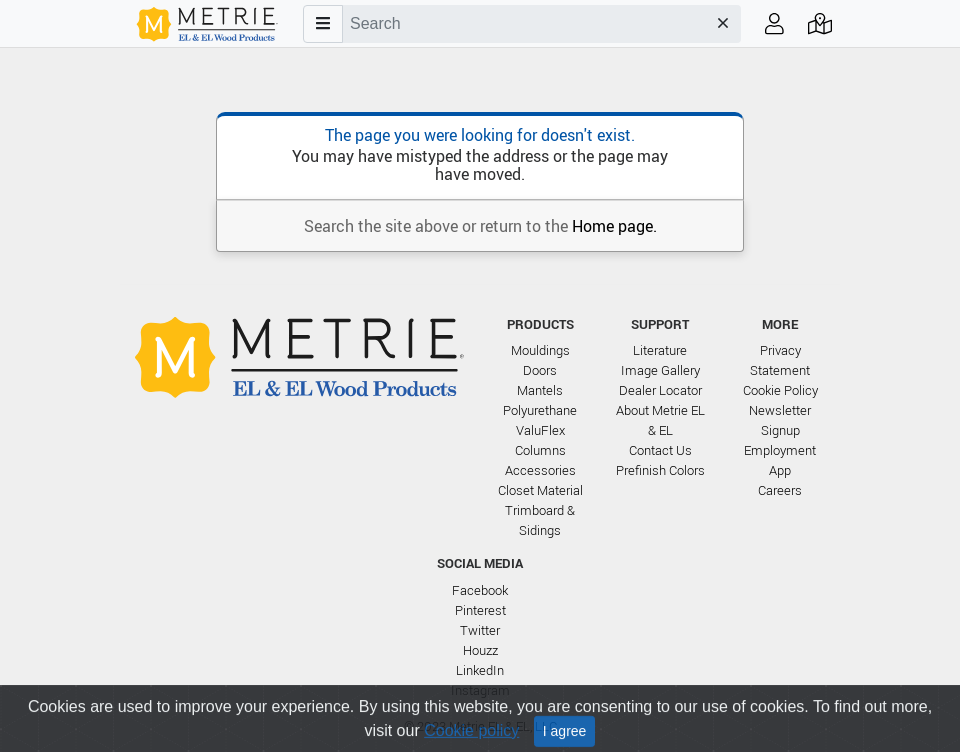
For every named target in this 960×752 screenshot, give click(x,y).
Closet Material (540, 490)
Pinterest (480, 610)
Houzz (480, 650)
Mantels (540, 390)
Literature (660, 350)
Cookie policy (471, 741)
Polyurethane (540, 410)
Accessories (540, 470)
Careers (780, 490)
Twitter (480, 630)
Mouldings (540, 350)
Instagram (480, 690)
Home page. (614, 226)
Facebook (480, 590)
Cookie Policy (780, 390)
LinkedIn (480, 670)
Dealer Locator (660, 390)
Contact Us (660, 450)
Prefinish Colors (660, 470)
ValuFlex (540, 430)
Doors (540, 370)
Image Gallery (660, 370)
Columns (540, 450)
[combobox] (524, 24)
